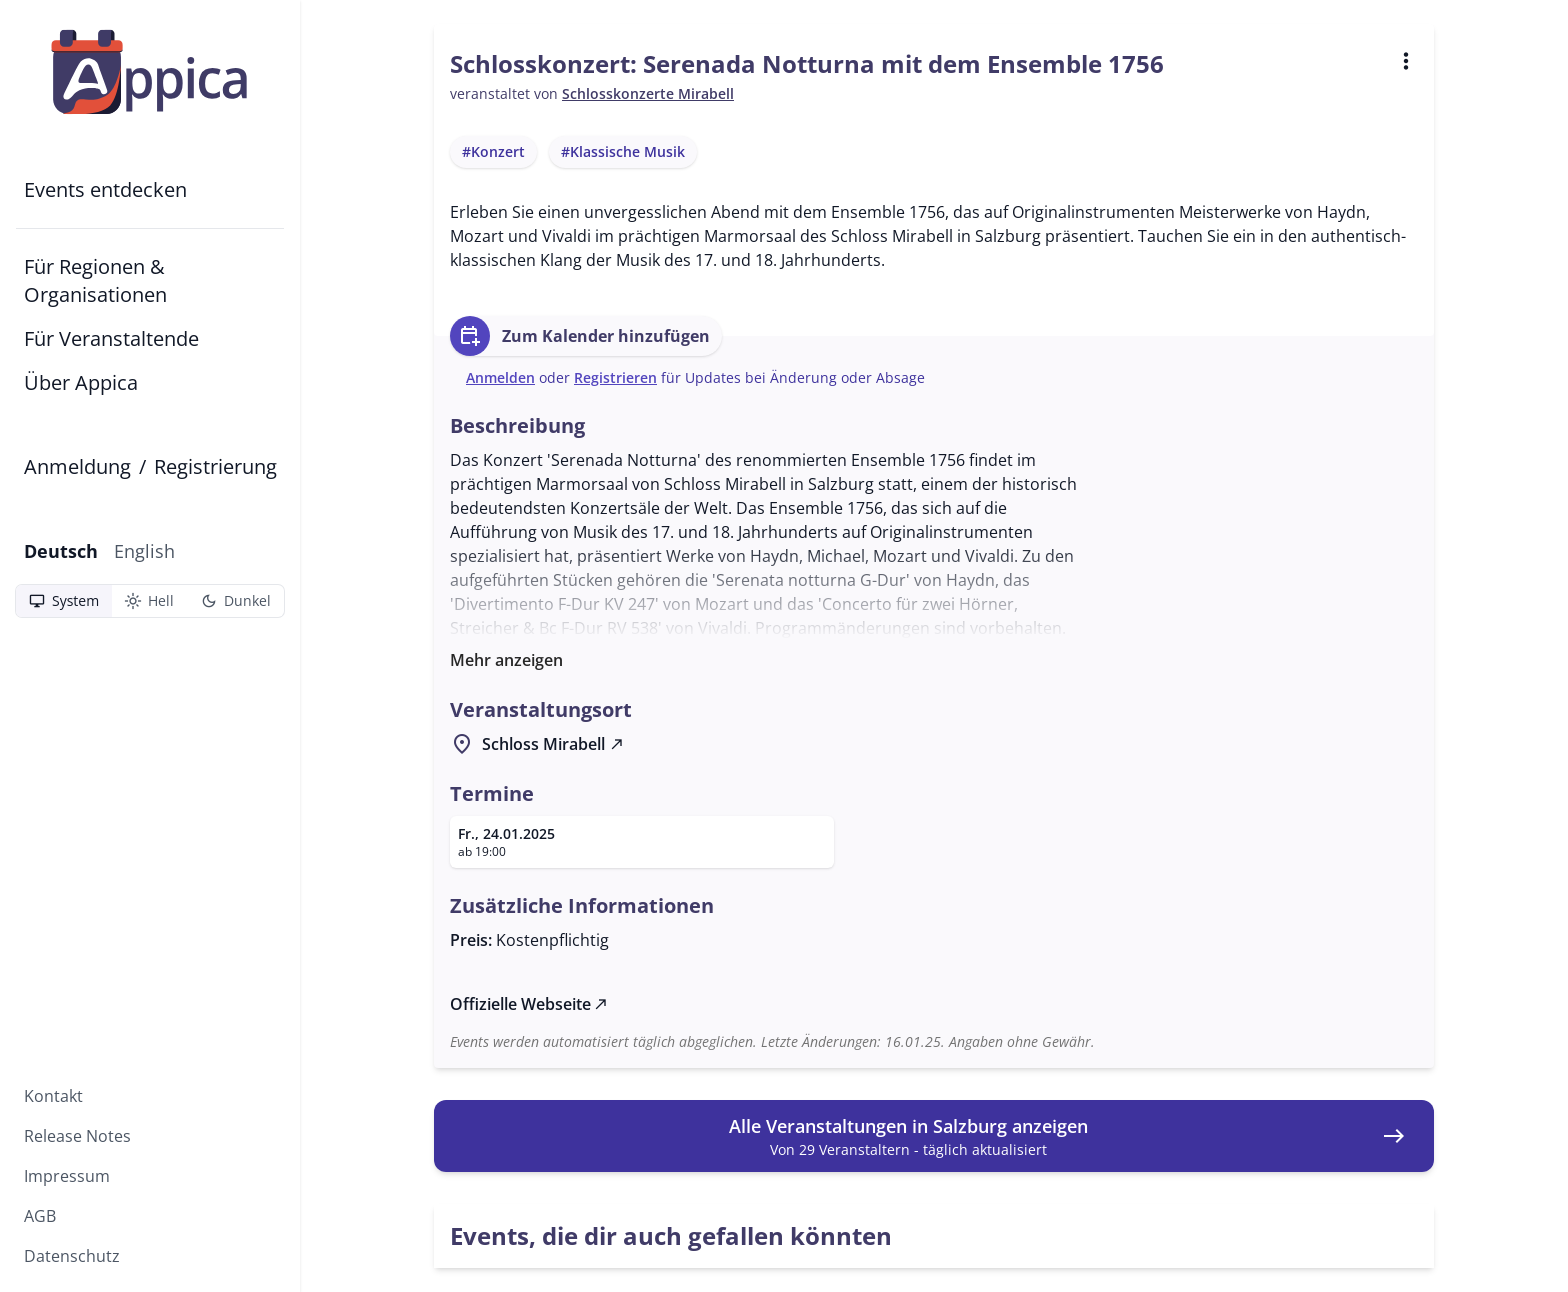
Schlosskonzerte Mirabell (648, 93)
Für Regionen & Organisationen (95, 280)
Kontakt (53, 1096)
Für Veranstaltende (111, 338)
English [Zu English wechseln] (144, 551)
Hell (149, 601)
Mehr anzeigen (506, 660)
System (63, 601)
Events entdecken (105, 189)
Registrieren (615, 377)
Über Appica (81, 382)
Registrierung (215, 466)
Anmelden (500, 377)
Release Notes (77, 1136)
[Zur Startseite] (150, 72)
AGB (40, 1216)
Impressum (67, 1176)
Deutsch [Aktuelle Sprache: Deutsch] (61, 551)
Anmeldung (77, 466)
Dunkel (235, 601)
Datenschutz (72, 1256)
